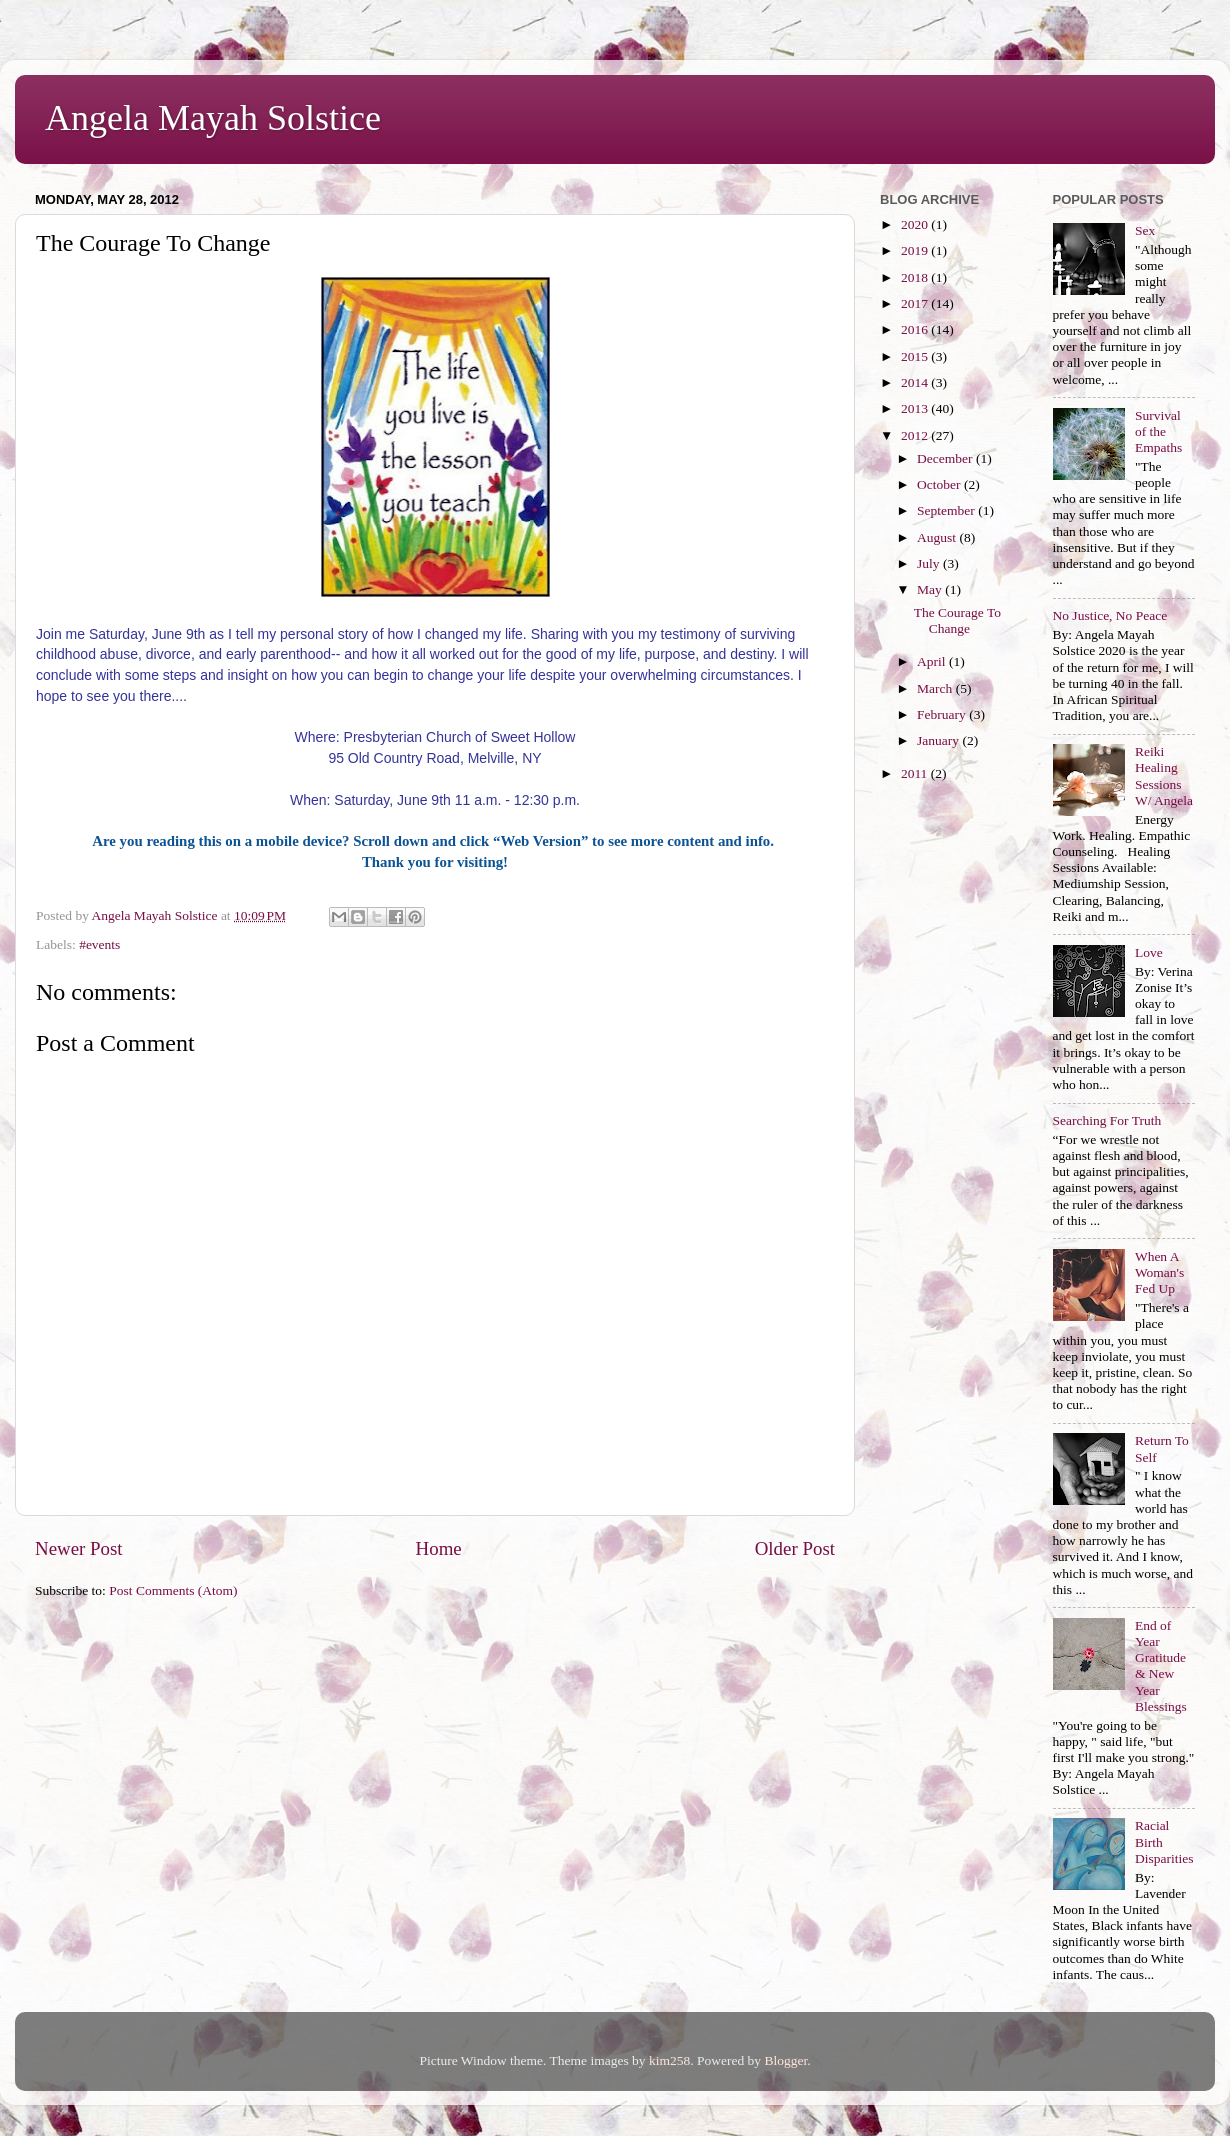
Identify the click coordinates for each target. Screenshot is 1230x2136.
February (943, 714)
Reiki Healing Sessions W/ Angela (1164, 776)
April (933, 661)
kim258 (669, 2060)
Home (439, 1548)
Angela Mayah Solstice (213, 118)
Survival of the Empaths (1158, 431)
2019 (916, 250)
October (940, 484)
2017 (916, 303)
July (930, 563)
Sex (1145, 230)
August (938, 537)
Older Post (795, 1548)
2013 (916, 408)
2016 (916, 329)
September (947, 510)
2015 (916, 356)
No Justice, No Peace (1110, 615)
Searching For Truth (1107, 1120)
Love (1149, 952)
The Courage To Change (957, 620)
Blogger (785, 2060)
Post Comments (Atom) (173, 1590)
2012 (916, 435)
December (946, 458)
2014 (916, 382)
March (936, 688)
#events (99, 944)
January (939, 740)
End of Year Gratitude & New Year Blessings (1161, 1666)
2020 (916, 224)
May (931, 589)
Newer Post (79, 1548)
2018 (916, 277)
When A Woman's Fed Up (1159, 1272)
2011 (916, 773)
